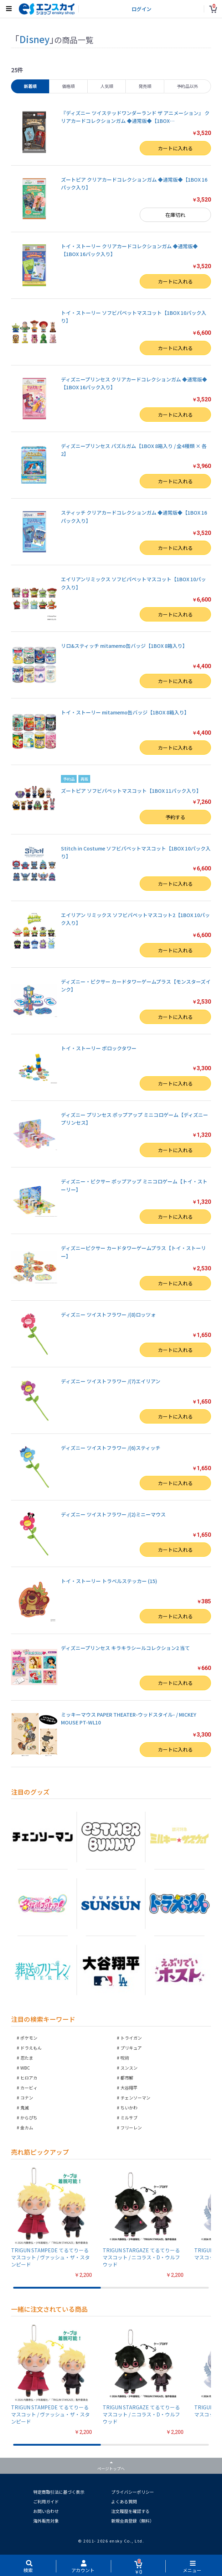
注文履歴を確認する (130, 2511)
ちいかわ (129, 2107)
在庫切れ (175, 214)
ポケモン (28, 2038)
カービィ (28, 2088)
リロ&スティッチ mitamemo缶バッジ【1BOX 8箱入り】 (124, 645)
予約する (175, 817)
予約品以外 (187, 86)
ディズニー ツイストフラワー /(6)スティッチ (110, 1447)
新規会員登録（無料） (132, 2521)
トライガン (131, 2038)
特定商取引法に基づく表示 (58, 2492)
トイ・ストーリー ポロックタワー (98, 1048)
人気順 (106, 86)
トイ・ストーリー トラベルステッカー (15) (109, 1580)
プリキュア (131, 2048)
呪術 (124, 2058)
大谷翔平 (129, 2088)
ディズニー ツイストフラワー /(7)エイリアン (110, 1381)
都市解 (126, 2078)
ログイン (141, 8)
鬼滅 (24, 2107)
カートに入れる (175, 148)
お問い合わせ (46, 2511)
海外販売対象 (46, 2521)
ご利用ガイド (46, 2501)
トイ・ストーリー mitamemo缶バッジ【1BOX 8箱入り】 (125, 712)
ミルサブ (129, 2117)
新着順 (30, 86)
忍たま (26, 2058)
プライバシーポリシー (132, 2492)
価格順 (68, 86)
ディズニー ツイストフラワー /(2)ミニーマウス (113, 1514)
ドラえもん (31, 2048)
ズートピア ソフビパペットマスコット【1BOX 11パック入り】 (131, 790)
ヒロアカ (28, 2078)
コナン (26, 2097)
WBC (25, 2068)
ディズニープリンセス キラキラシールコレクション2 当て (125, 1647)
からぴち (28, 2117)
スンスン (129, 2068)
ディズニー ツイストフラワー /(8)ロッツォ (108, 1314)
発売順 (145, 86)
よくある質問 (124, 2501)
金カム (26, 2127)
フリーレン (131, 2127)
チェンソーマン (135, 2097)
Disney (34, 39)
